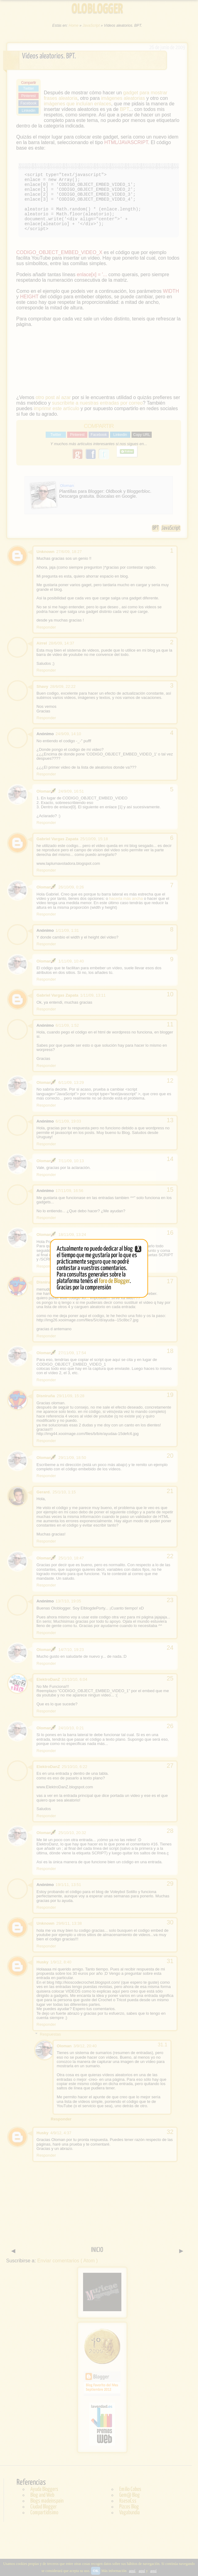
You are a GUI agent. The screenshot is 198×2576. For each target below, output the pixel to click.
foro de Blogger (114, 1281)
